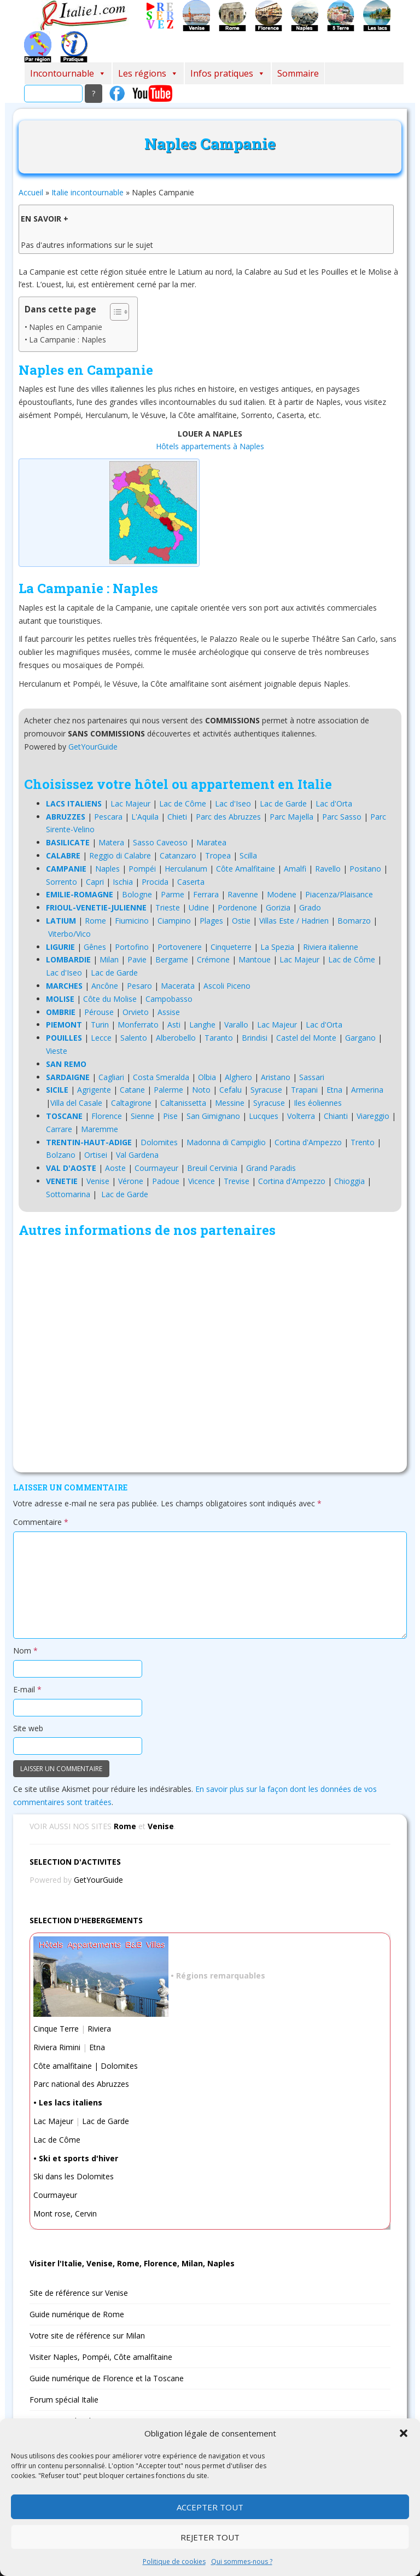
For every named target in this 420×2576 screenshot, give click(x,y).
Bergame (171, 959)
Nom (25, 1650)
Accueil (31, 192)
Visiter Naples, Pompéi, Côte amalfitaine (101, 2357)
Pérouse (99, 1012)
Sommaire (298, 73)
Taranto (219, 1037)
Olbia (207, 1077)
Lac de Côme (182, 803)
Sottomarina (68, 1194)
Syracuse (266, 1089)
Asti (173, 1024)
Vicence (201, 1181)
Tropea (218, 855)
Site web (28, 1728)
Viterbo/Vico (69, 934)
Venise (97, 1181)
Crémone (213, 959)
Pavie (137, 959)
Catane (132, 1089)
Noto (201, 1089)
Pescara (108, 816)
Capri (95, 882)
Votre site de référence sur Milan (87, 2335)
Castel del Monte (306, 1037)
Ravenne (243, 894)
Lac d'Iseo (233, 803)
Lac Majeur (130, 803)
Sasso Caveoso (160, 842)
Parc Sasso (341, 816)
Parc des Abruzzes (228, 816)
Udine (199, 907)
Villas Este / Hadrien (294, 920)
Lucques (263, 1116)
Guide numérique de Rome (77, 2314)
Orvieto (135, 1012)
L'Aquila (145, 816)
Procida (155, 882)
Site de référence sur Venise (79, 2293)
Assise (169, 1012)
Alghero (238, 1077)
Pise (170, 1116)
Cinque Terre (56, 2028)
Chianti (336, 1116)
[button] (403, 2433)
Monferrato (138, 1024)
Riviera (99, 2028)
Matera (111, 842)
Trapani (304, 1089)
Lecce (101, 1037)
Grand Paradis (271, 1168)
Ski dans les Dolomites (73, 2176)
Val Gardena (137, 1155)
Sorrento (61, 882)
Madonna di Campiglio (226, 1142)
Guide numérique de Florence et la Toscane (107, 2378)
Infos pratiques (227, 73)
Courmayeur (156, 1168)
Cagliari (111, 1077)
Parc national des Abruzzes (81, 2084)
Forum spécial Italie (64, 2399)
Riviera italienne (330, 947)
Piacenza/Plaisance (339, 894)
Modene (281, 894)
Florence (106, 1116)
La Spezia (277, 947)
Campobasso (168, 999)
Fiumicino (132, 920)
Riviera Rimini (56, 2047)
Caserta (191, 882)
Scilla (248, 855)
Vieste (56, 1051)
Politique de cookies (174, 2561)
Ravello (328, 868)
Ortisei (95, 1155)
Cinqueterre (231, 947)
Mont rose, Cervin (65, 2213)
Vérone (130, 1181)
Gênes (95, 947)
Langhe (202, 1024)
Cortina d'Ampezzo (308, 1142)
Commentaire (40, 1522)
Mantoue (254, 959)
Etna (334, 1089)
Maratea (211, 842)
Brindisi (254, 1037)
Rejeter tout (210, 2537)
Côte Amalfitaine (245, 868)
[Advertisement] (210, 1357)
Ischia (123, 882)
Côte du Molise (110, 999)
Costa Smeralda (161, 1077)
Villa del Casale (76, 1103)
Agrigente (94, 1089)
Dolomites (159, 1142)
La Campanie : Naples (67, 339)
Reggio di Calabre (120, 855)
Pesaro (139, 985)
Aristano (275, 1077)
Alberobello (176, 1037)
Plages (211, 920)
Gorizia (278, 907)
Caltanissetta (183, 1103)
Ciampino (174, 920)
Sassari (311, 1077)
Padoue (165, 1181)
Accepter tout (210, 2507)
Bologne (137, 894)
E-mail (27, 1689)
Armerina (367, 1089)
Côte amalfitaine (62, 2066)
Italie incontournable (87, 192)
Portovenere (180, 947)
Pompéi (142, 868)
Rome (95, 920)
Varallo (236, 1024)
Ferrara (206, 894)
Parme (172, 894)
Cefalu (230, 1089)
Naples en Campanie (65, 327)
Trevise (236, 1181)
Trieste (167, 907)
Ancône (104, 985)
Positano (365, 868)
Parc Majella (291, 816)
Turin (100, 1024)
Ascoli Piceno (226, 985)
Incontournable (68, 73)
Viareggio (373, 1116)
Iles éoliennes (318, 1103)
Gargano (360, 1037)
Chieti (177, 816)
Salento (133, 1037)
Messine (229, 1103)
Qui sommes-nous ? (241, 2561)
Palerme (168, 1089)
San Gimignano (213, 1116)
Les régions (148, 73)
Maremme (99, 1129)
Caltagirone (131, 1103)
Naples (107, 868)
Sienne (142, 1116)
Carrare (59, 1129)
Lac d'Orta (334, 803)
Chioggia (349, 1181)
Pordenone (237, 907)
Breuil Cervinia (212, 1168)
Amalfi (295, 868)
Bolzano (60, 1155)
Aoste (115, 1168)
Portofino (132, 947)
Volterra (301, 1116)
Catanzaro (178, 855)
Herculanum (186, 868)
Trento (363, 1142)
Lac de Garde (283, 803)
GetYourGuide (93, 746)
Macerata (178, 985)
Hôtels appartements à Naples (210, 446)
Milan (109, 959)
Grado (310, 907)
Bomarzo (354, 920)
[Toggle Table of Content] (114, 312)
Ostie (241, 920)
